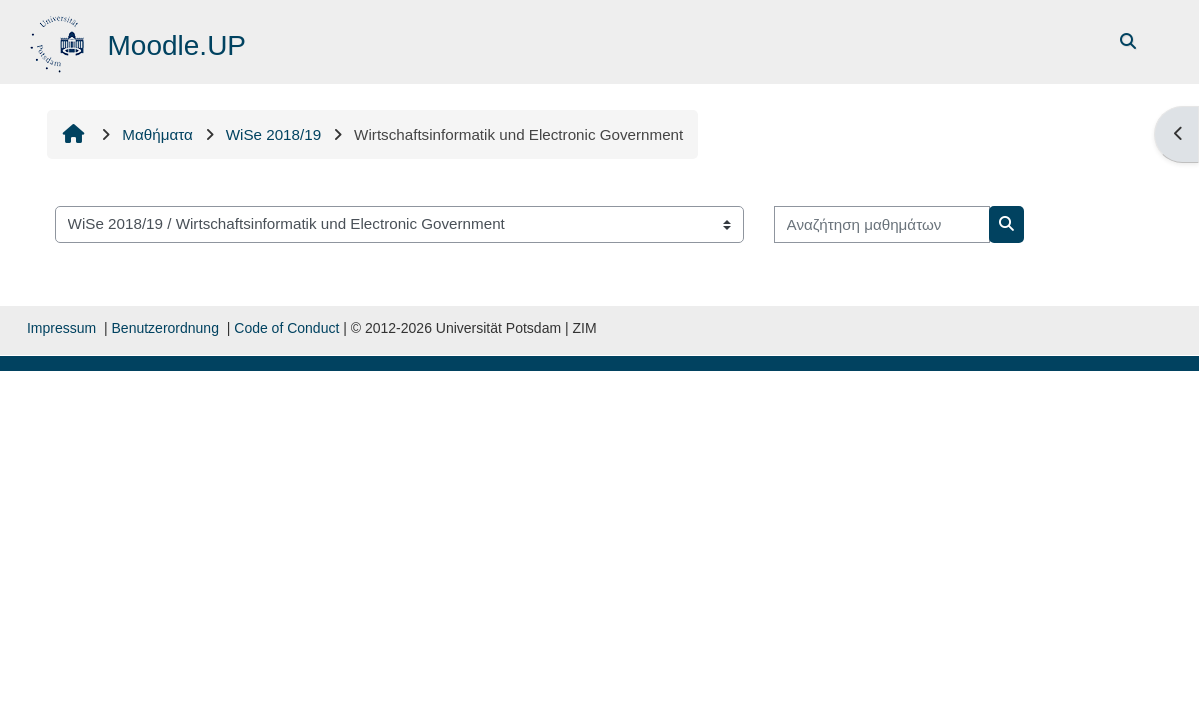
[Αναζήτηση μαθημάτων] (882, 224)
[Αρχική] (59, 40)
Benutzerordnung (165, 328)
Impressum (61, 328)
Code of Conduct (286, 328)
